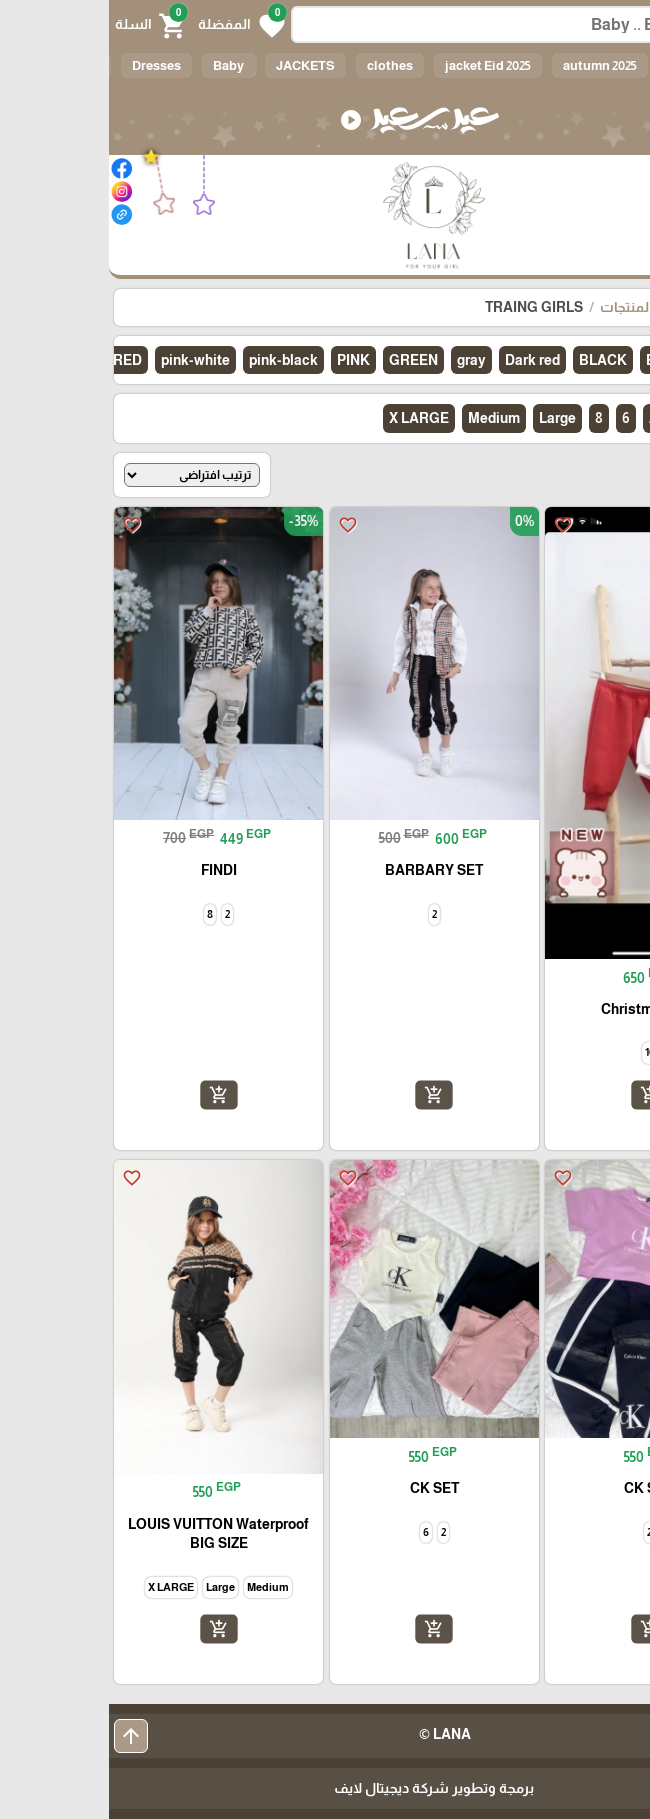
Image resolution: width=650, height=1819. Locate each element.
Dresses (47, 65)
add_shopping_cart (540, 1095)
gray (362, 360)
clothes (281, 65)
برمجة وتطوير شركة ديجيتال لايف (325, 1788)
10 (573, 418)
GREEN (304, 360)
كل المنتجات (528, 307)
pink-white (86, 360)
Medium (385, 418)
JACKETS (196, 65)
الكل (572, 65)
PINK (244, 360)
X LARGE (310, 418)
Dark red (423, 360)
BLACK (494, 360)
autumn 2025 (491, 65)
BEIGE (558, 360)
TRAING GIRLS (425, 307)
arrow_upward (22, 1736)
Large (448, 418)
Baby (120, 65)
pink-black (174, 360)
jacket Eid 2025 (379, 65)
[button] (132, 24)
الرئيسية (609, 307)
